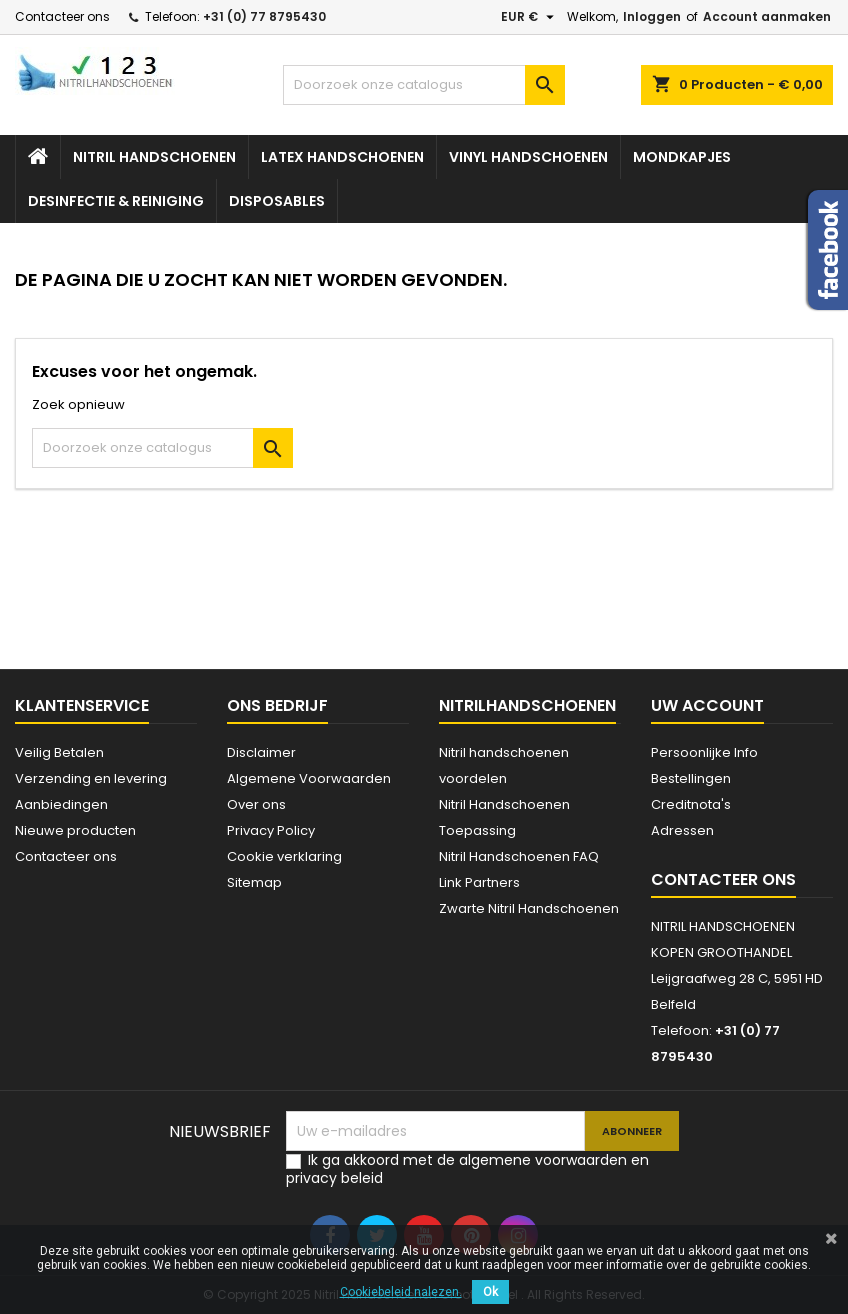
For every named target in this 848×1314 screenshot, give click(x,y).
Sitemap (254, 882)
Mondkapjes (682, 157)
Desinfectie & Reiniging (116, 201)
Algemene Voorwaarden (309, 778)
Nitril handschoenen (154, 157)
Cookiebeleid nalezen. (401, 1292)
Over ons (256, 804)
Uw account (707, 705)
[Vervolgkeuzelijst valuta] (530, 17)
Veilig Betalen (59, 752)
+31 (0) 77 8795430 (264, 16)
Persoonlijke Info (704, 752)
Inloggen (652, 16)
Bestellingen (691, 778)
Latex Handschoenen (342, 157)
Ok (490, 1292)
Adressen (682, 830)
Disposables (277, 201)
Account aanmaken (767, 16)
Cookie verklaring (284, 856)
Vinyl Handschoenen (528, 157)
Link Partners (479, 882)
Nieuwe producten (75, 830)
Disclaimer (261, 752)
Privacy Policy (271, 830)
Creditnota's (691, 804)
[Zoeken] (424, 85)
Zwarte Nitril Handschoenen (529, 908)
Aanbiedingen (61, 804)
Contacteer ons (62, 16)
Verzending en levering (91, 778)
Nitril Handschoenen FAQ (519, 856)
